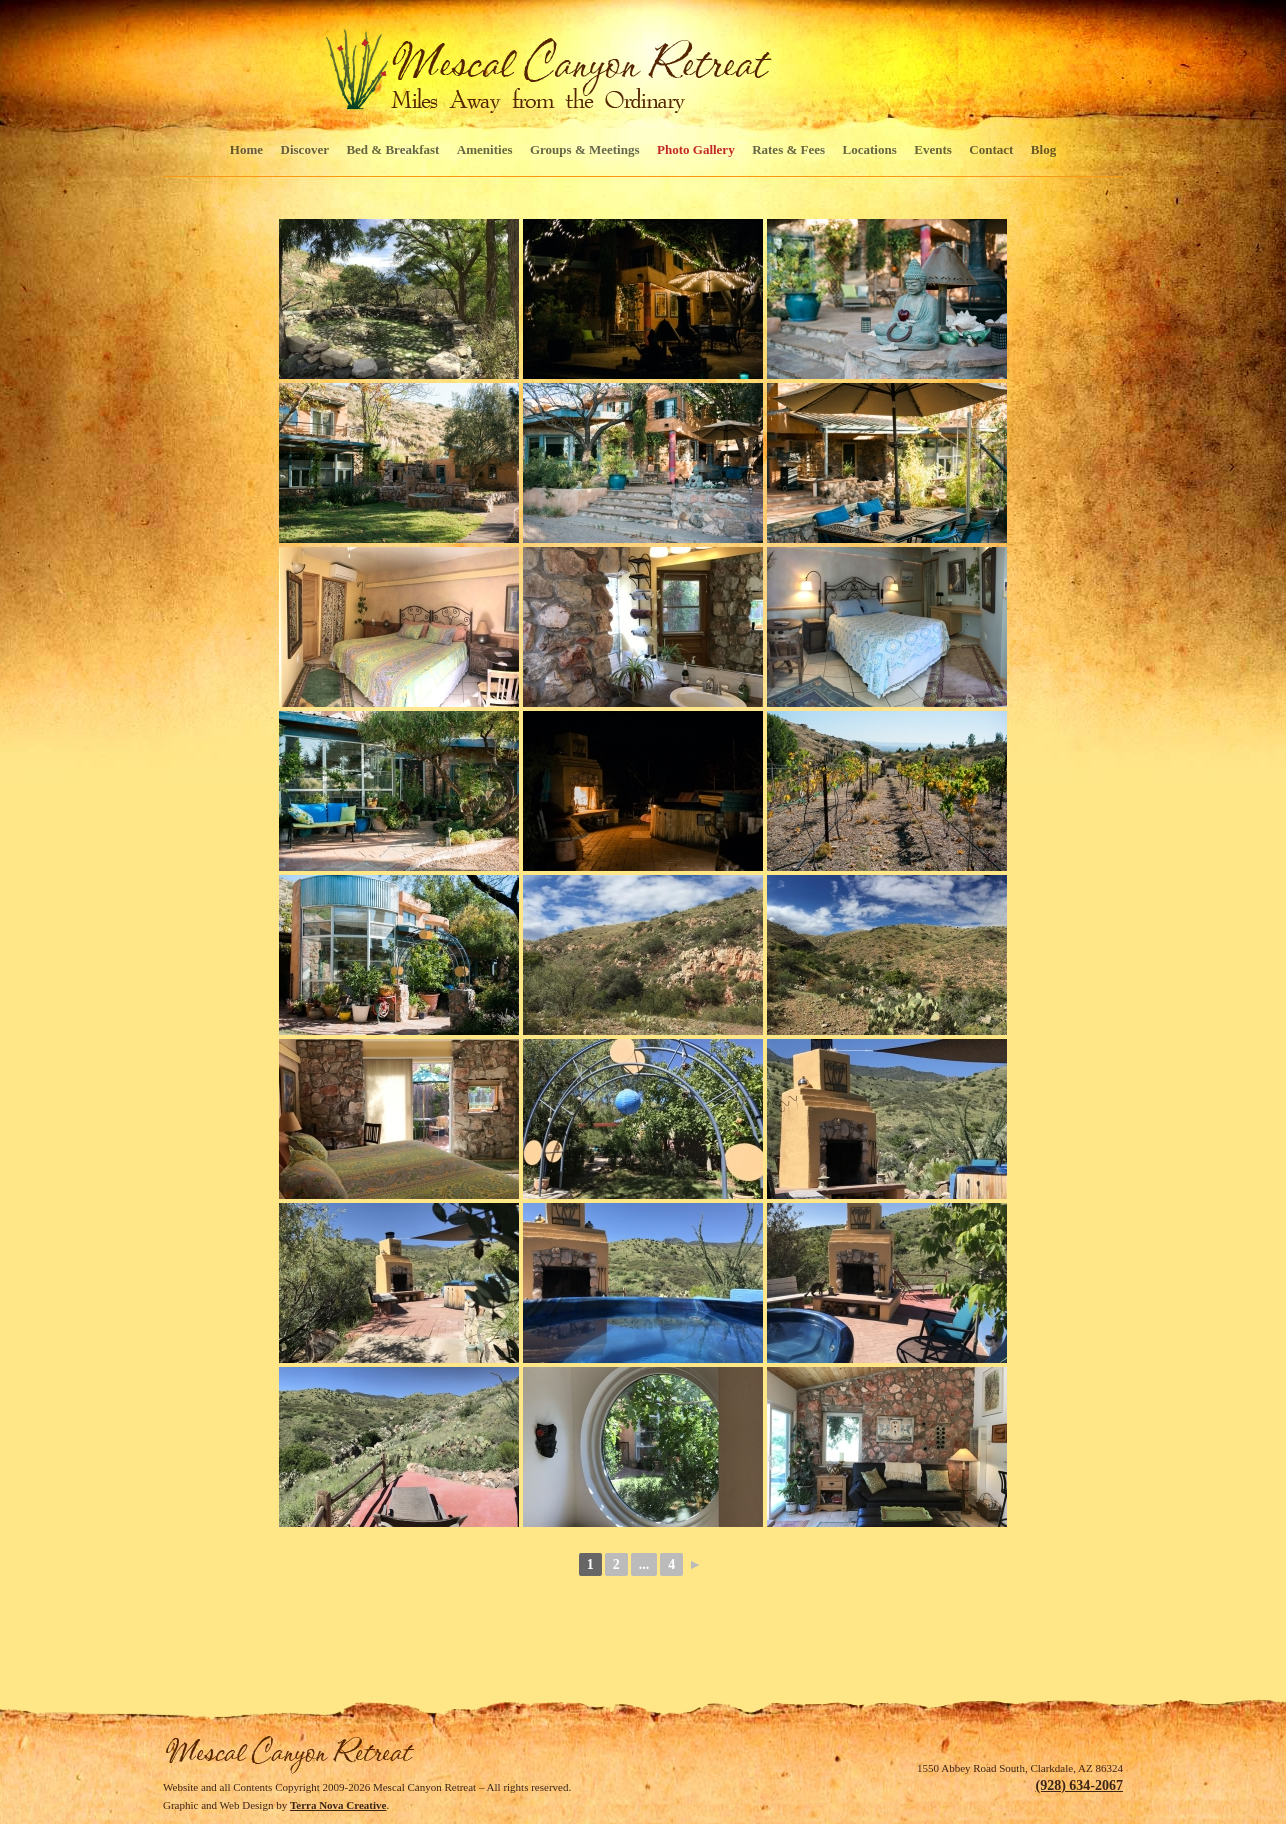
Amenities (485, 149)
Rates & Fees (788, 149)
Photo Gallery (696, 149)
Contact (991, 149)
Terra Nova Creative (338, 1805)
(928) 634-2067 (1080, 1785)
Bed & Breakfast (392, 149)
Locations (870, 149)
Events (933, 149)
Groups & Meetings (585, 149)
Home (246, 149)
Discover (305, 149)
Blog (1043, 149)
